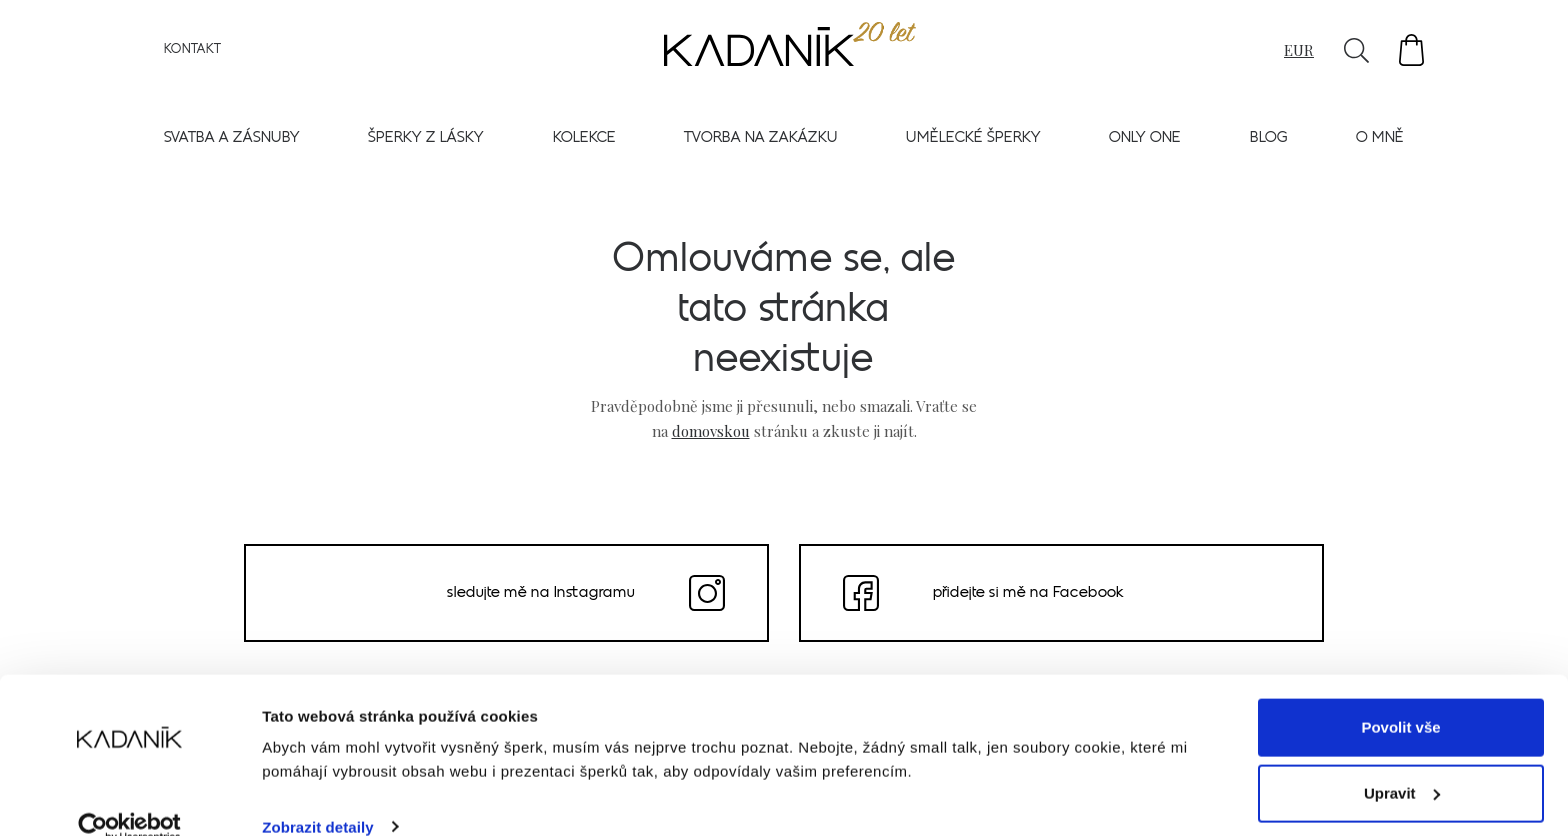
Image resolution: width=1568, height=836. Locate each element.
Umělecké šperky (973, 141)
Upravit (1402, 762)
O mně (1380, 141)
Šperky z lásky (426, 141)
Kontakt (192, 53)
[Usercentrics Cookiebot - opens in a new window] (129, 797)
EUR (1299, 53)
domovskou (711, 430)
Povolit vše (1400, 697)
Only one (1145, 141)
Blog (1269, 141)
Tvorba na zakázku (761, 141)
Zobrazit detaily (318, 796)
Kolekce (584, 141)
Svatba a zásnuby (232, 141)
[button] (1411, 54)
